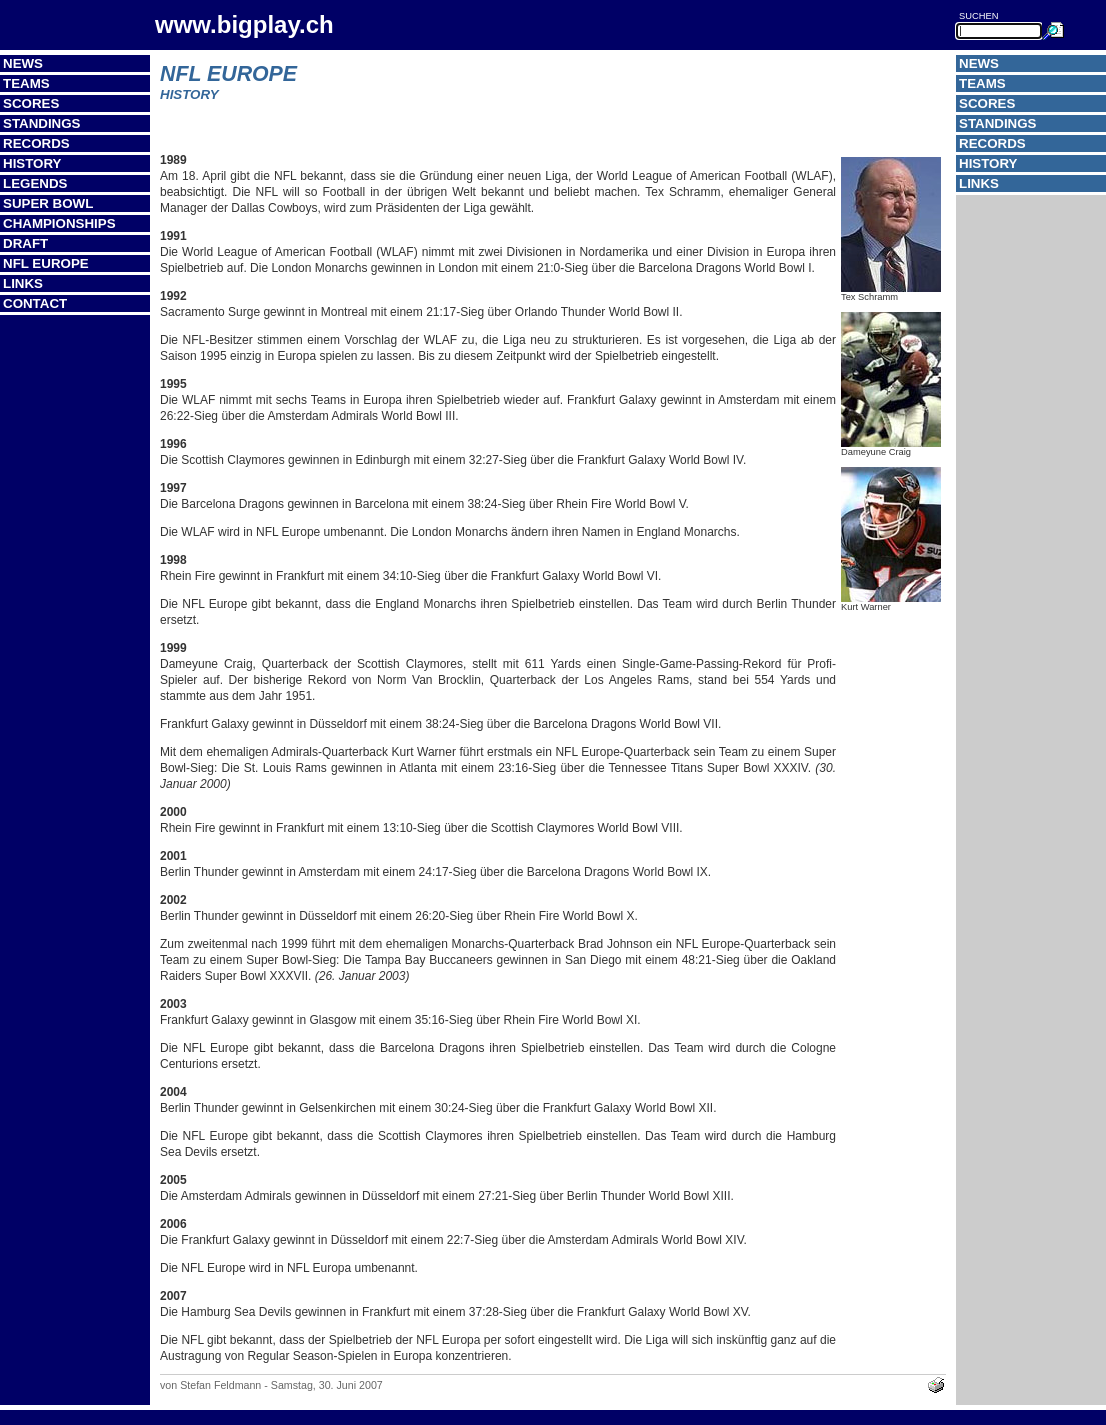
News (23, 63)
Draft (25, 243)
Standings (42, 123)
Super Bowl (48, 203)
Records (36, 143)
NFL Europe (46, 263)
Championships (59, 223)
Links (23, 283)
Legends (35, 183)
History (32, 163)
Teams (26, 83)
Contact (35, 303)
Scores (31, 103)
